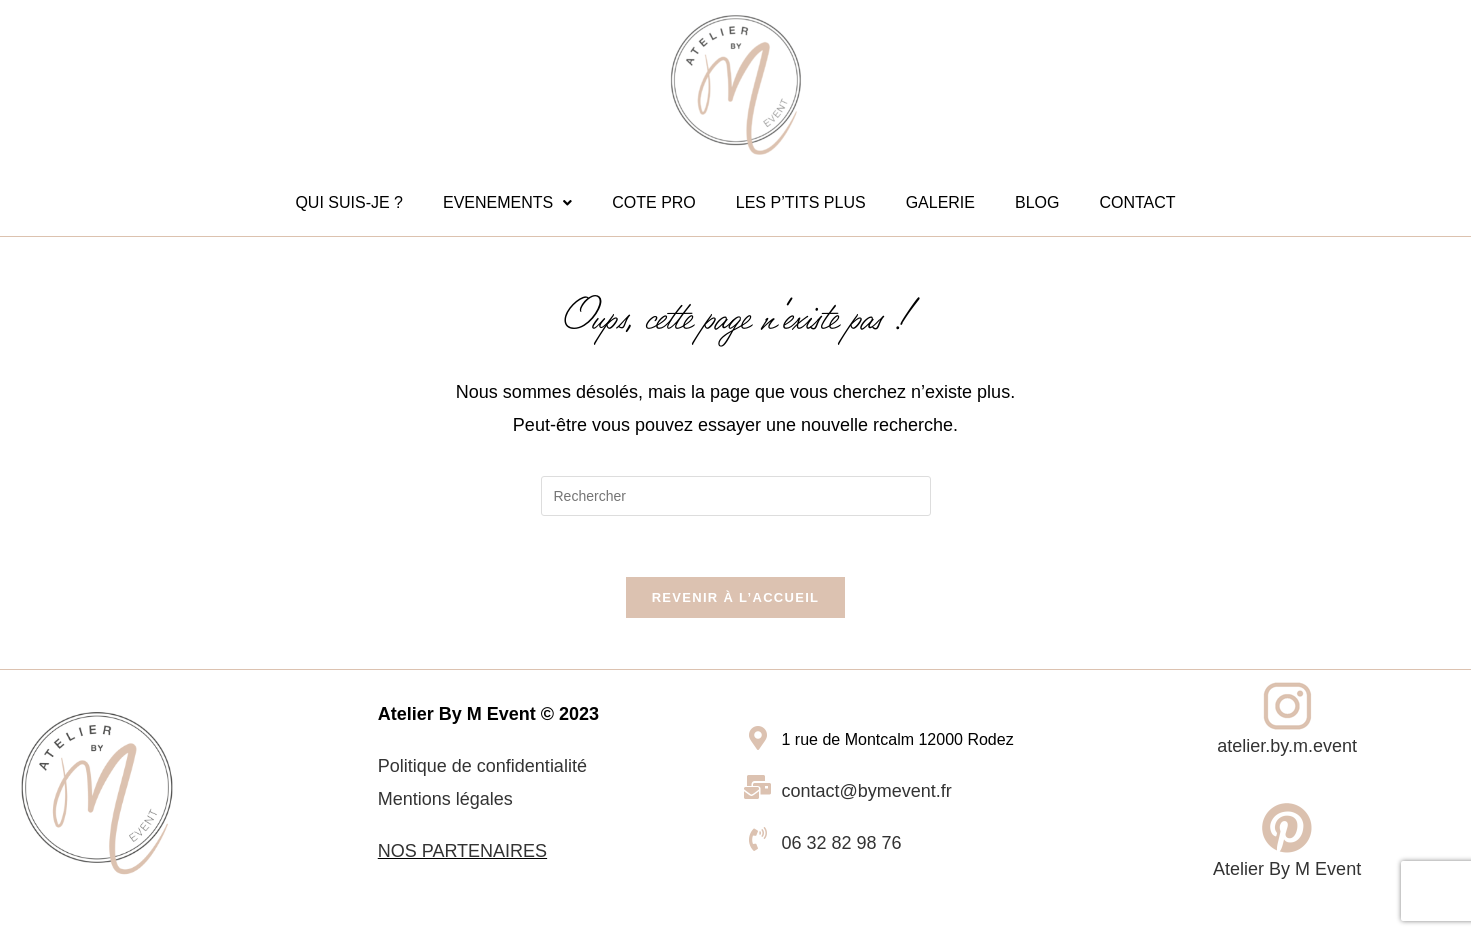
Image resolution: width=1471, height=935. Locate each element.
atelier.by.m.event (1287, 746)
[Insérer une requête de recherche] (736, 496)
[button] (507, 203)
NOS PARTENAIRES (462, 851)
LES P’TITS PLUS (801, 202)
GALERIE (940, 202)
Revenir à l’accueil (736, 597)
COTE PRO (654, 202)
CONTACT (1137, 202)
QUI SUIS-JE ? (349, 202)
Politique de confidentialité (482, 766)
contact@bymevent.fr (867, 791)
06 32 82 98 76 (842, 843)
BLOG (1037, 202)
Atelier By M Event (1287, 869)
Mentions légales (445, 799)
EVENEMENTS (507, 202)
